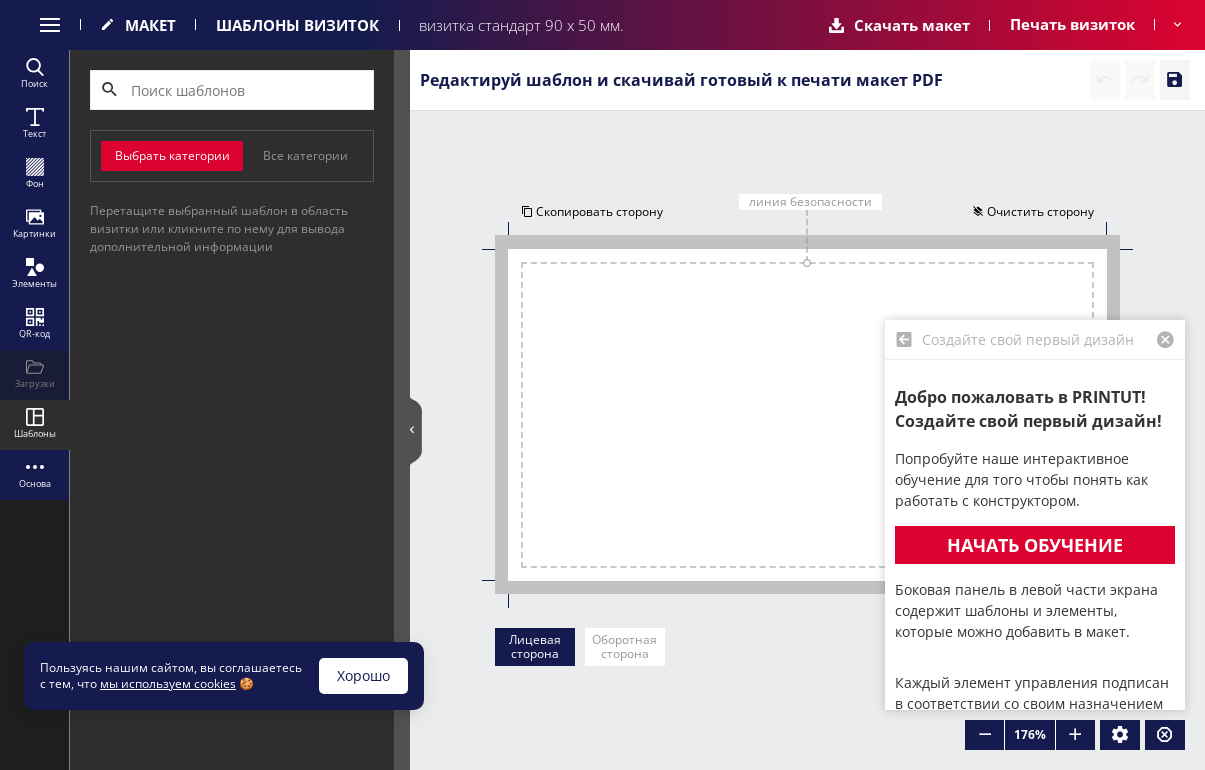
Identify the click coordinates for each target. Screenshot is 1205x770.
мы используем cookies (168, 683)
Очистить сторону (1033, 211)
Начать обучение (1035, 545)
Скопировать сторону (592, 211)
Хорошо (363, 675)
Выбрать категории (172, 155)
